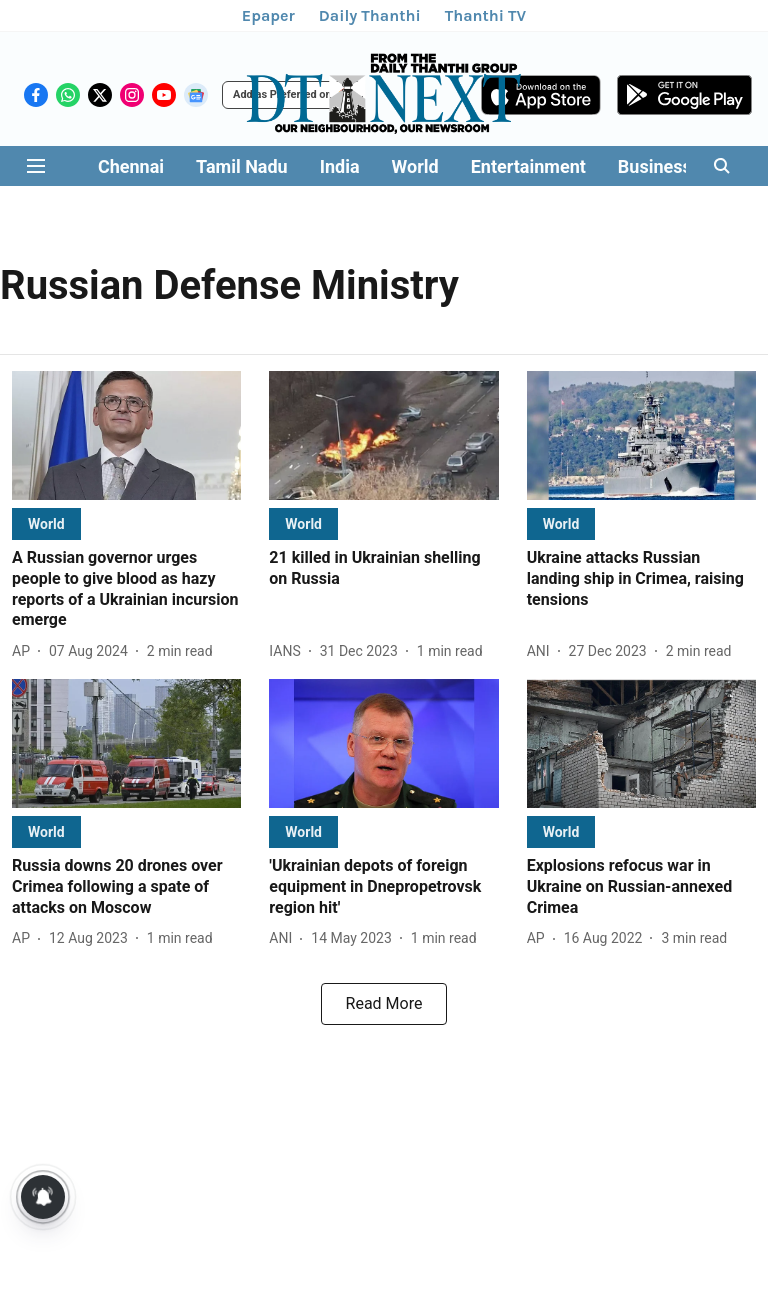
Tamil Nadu (242, 166)
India (340, 166)
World (415, 166)
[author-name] (25, 651)
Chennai (131, 166)
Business (655, 166)
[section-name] (46, 523)
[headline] (126, 589)
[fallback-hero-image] (126, 435)
